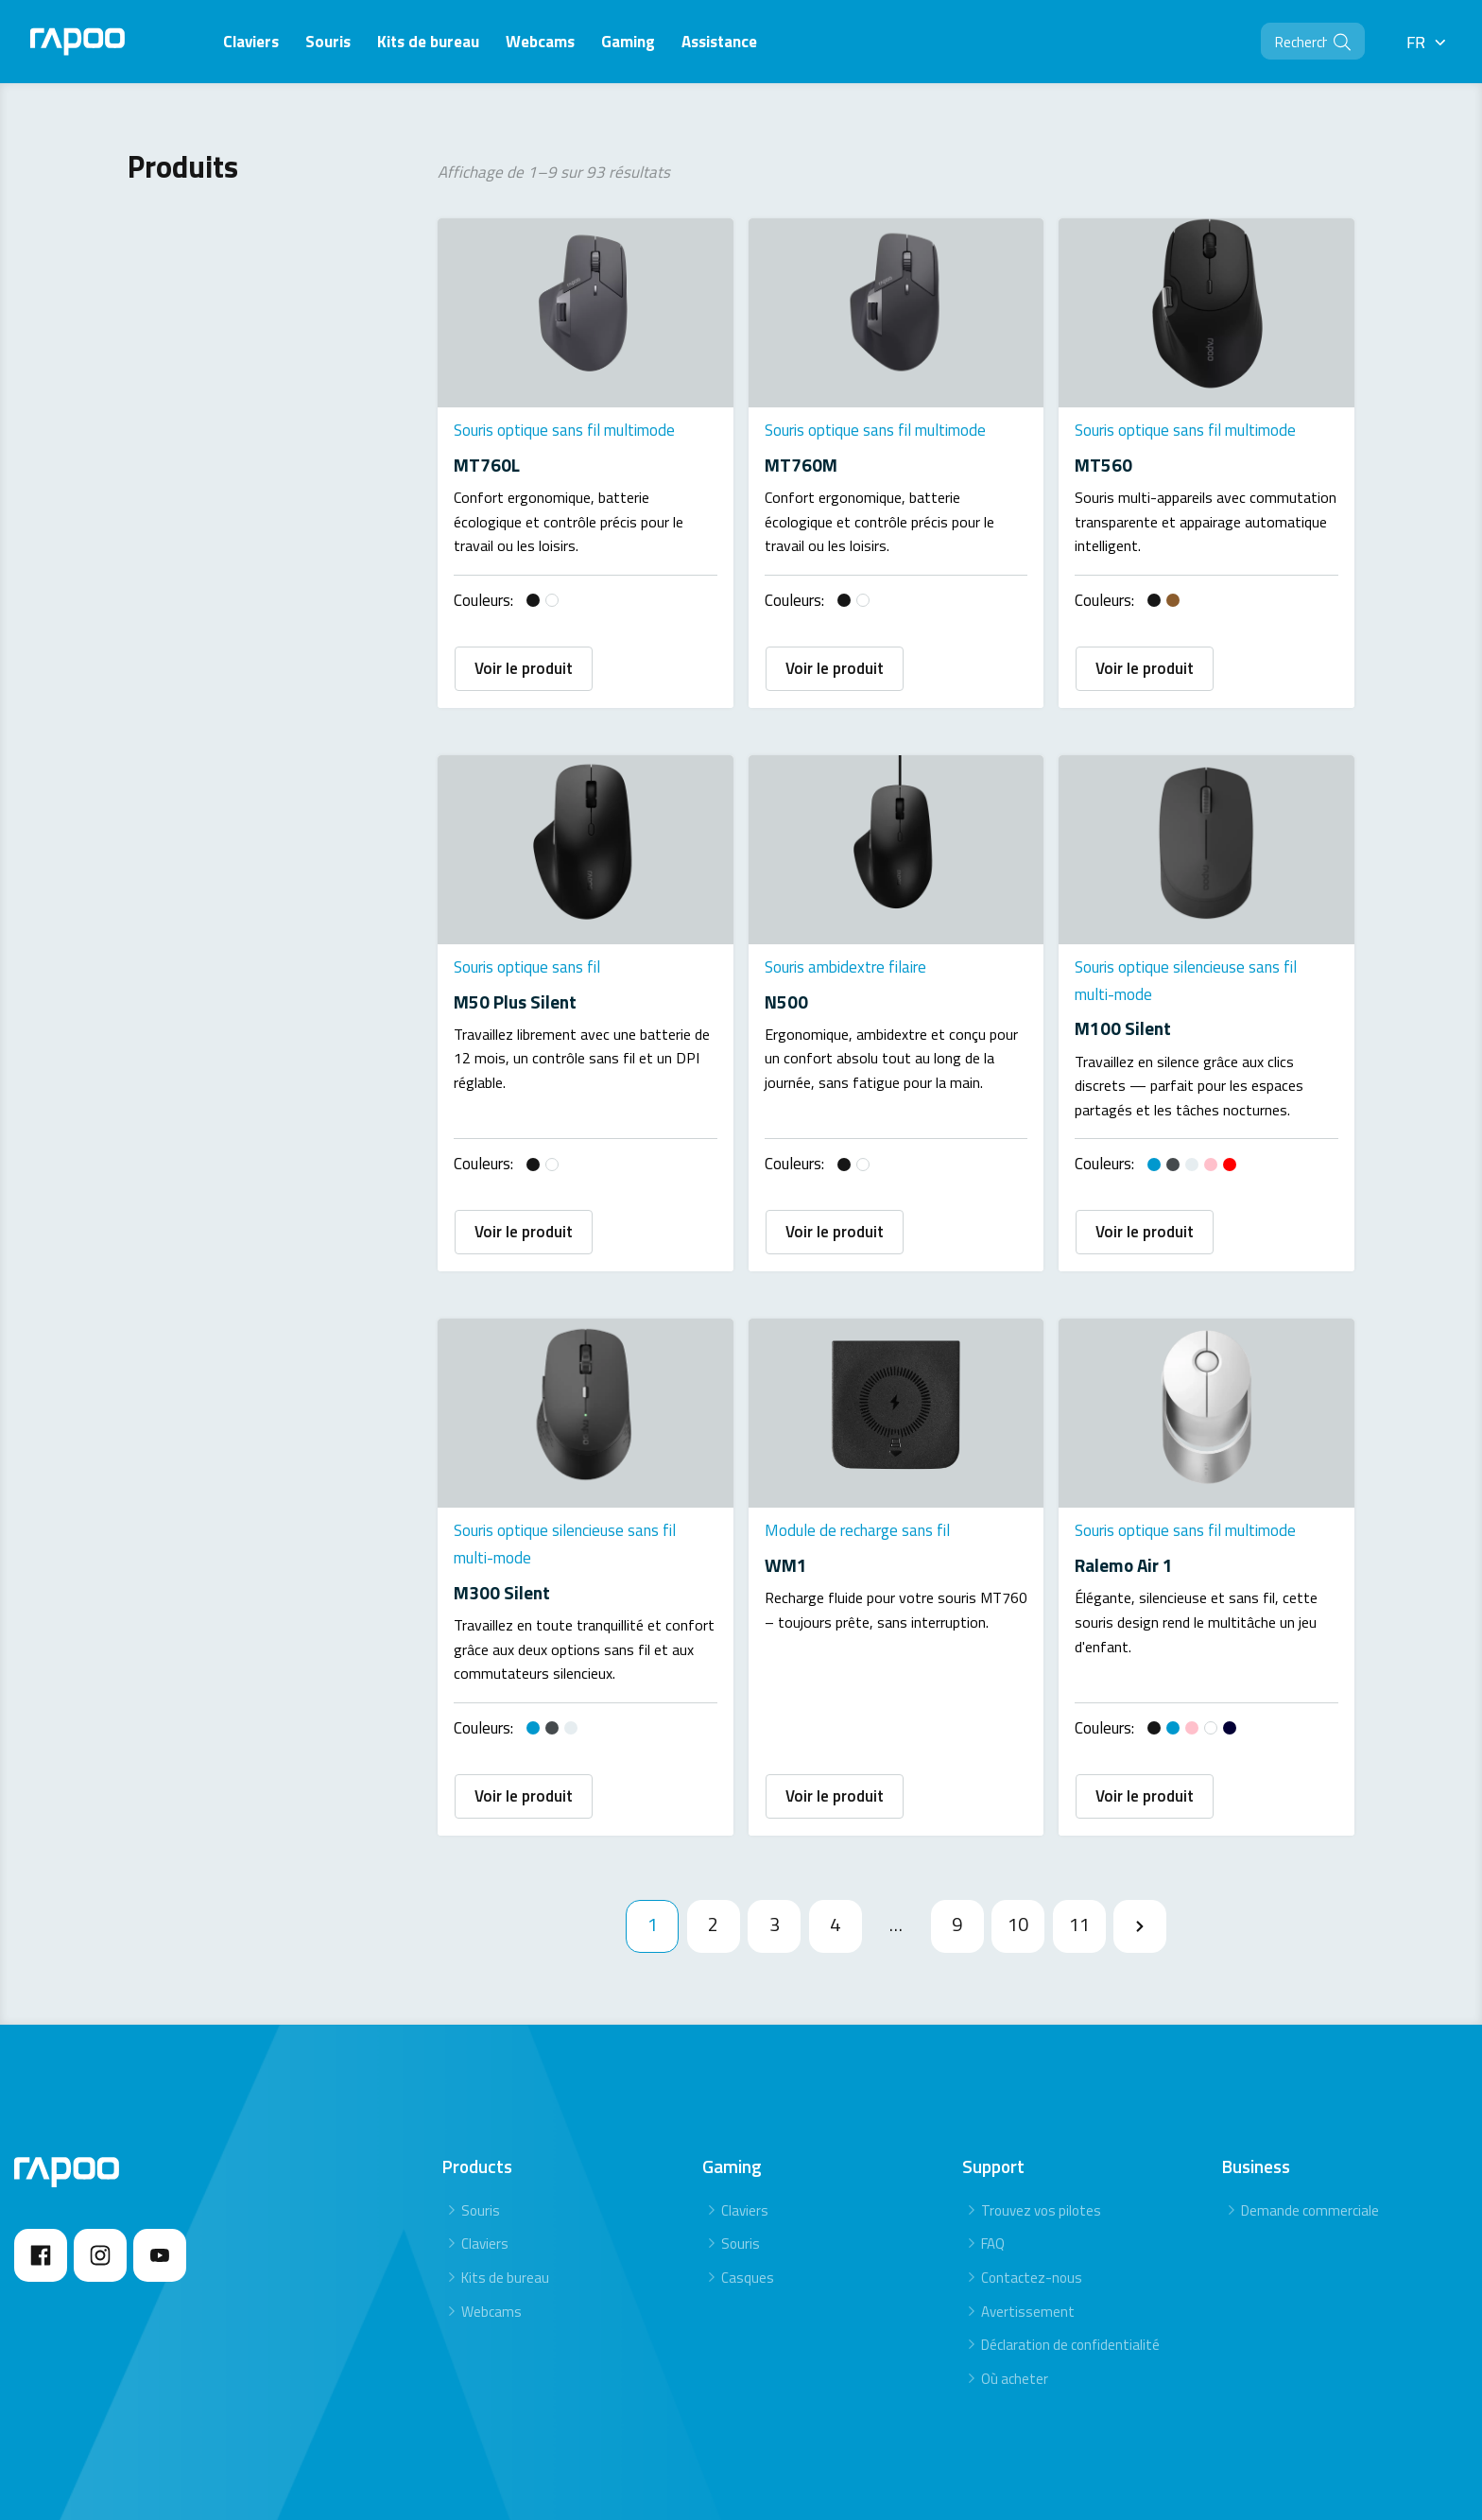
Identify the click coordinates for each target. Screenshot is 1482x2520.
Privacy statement (1263, 2451)
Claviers (484, 2147)
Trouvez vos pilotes (1041, 2114)
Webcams (491, 2215)
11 (1079, 1827)
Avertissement (1028, 2215)
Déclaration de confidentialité (1070, 2248)
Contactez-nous (1031, 2181)
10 (1018, 1827)
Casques (747, 2181)
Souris (480, 2114)
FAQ (993, 2147)
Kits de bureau (505, 2181)
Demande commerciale (1310, 2114)
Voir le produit (523, 652)
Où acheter (1014, 2282)
